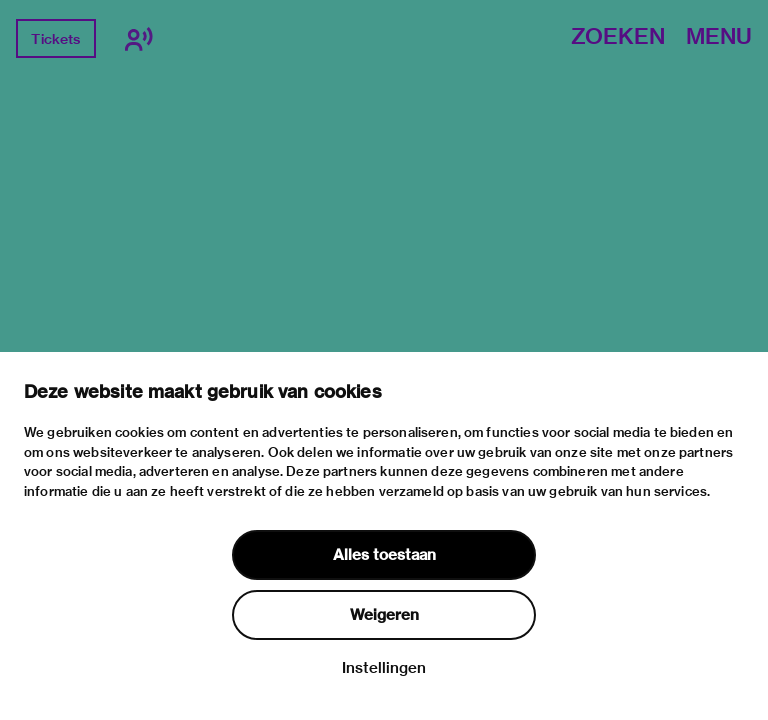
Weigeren (384, 615)
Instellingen (384, 668)
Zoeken (618, 37)
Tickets (55, 39)
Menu (719, 37)
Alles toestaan (384, 555)
